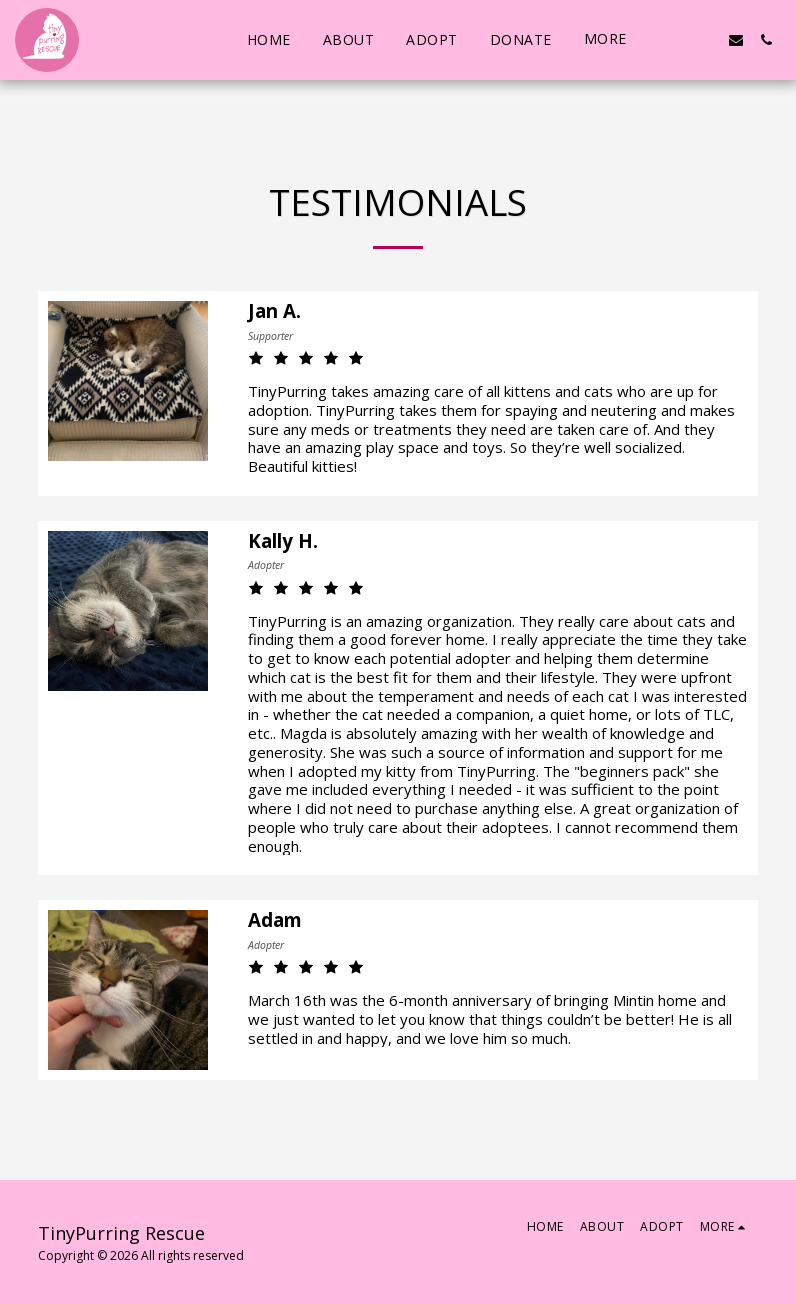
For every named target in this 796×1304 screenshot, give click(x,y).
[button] (676, 40)
